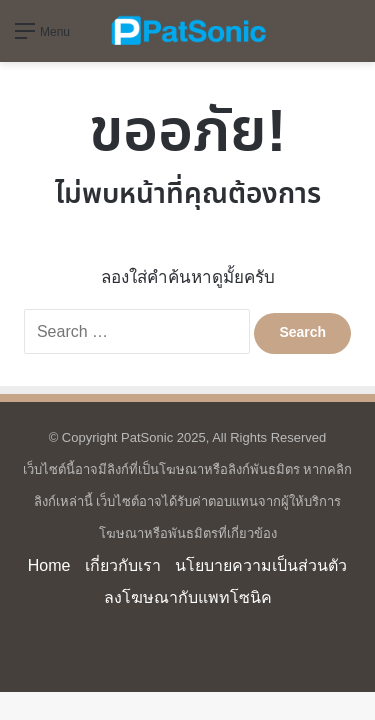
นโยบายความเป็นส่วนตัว (261, 565)
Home (49, 565)
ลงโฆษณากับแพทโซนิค (188, 597)
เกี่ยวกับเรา (123, 565)
